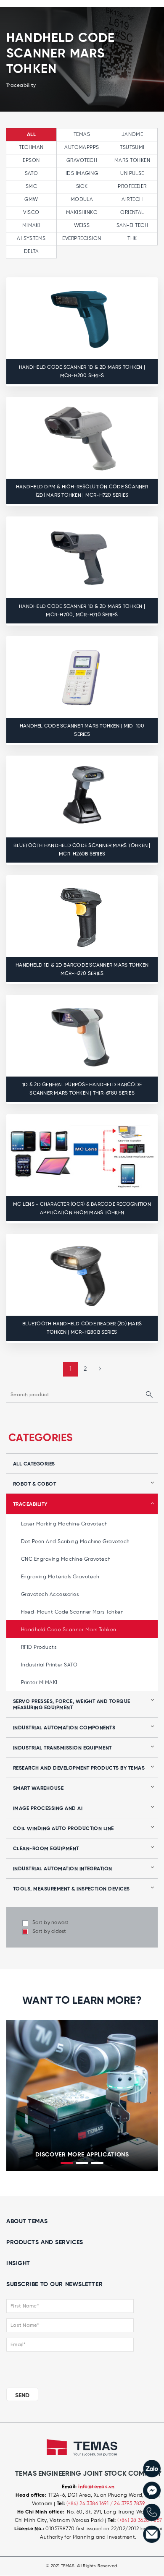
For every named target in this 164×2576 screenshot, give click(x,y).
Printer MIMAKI (39, 1682)
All (31, 134)
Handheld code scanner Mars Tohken (68, 1629)
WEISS (82, 225)
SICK (82, 186)
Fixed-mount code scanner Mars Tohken (72, 1612)
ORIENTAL (132, 212)
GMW (31, 199)
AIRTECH (132, 199)
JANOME (132, 134)
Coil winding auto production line (63, 1828)
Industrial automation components (64, 1728)
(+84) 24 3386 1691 (88, 2503)
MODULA (82, 199)
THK (132, 238)
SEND (22, 2396)
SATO (31, 173)
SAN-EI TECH (132, 225)
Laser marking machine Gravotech (64, 1524)
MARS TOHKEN (132, 160)
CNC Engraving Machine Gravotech (66, 1559)
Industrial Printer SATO (49, 1665)
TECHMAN (31, 147)
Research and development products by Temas (79, 1768)
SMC (31, 186)
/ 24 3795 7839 (127, 2503)
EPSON (31, 160)
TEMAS (82, 134)
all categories (34, 1464)
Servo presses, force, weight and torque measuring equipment (71, 1704)
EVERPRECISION (81, 238)
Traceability (30, 1504)
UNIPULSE (132, 173)
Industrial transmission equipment (62, 1748)
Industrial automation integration (62, 1869)
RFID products (38, 1647)
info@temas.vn (96, 2487)
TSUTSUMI (132, 147)
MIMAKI (31, 225)
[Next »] (97, 1369)
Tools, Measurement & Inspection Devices (71, 1889)
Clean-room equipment (46, 1848)
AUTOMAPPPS (81, 147)
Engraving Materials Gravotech (60, 1577)
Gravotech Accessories (50, 1594)
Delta (31, 251)
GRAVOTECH (81, 160)
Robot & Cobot (34, 1484)
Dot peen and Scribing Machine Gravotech (75, 1541)
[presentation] (13, 2093)
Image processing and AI (47, 1808)
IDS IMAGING (82, 173)
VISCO (31, 212)
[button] (67, 2163)
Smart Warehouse (38, 1788)
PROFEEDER (132, 186)
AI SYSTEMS (31, 238)
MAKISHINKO (82, 212)
